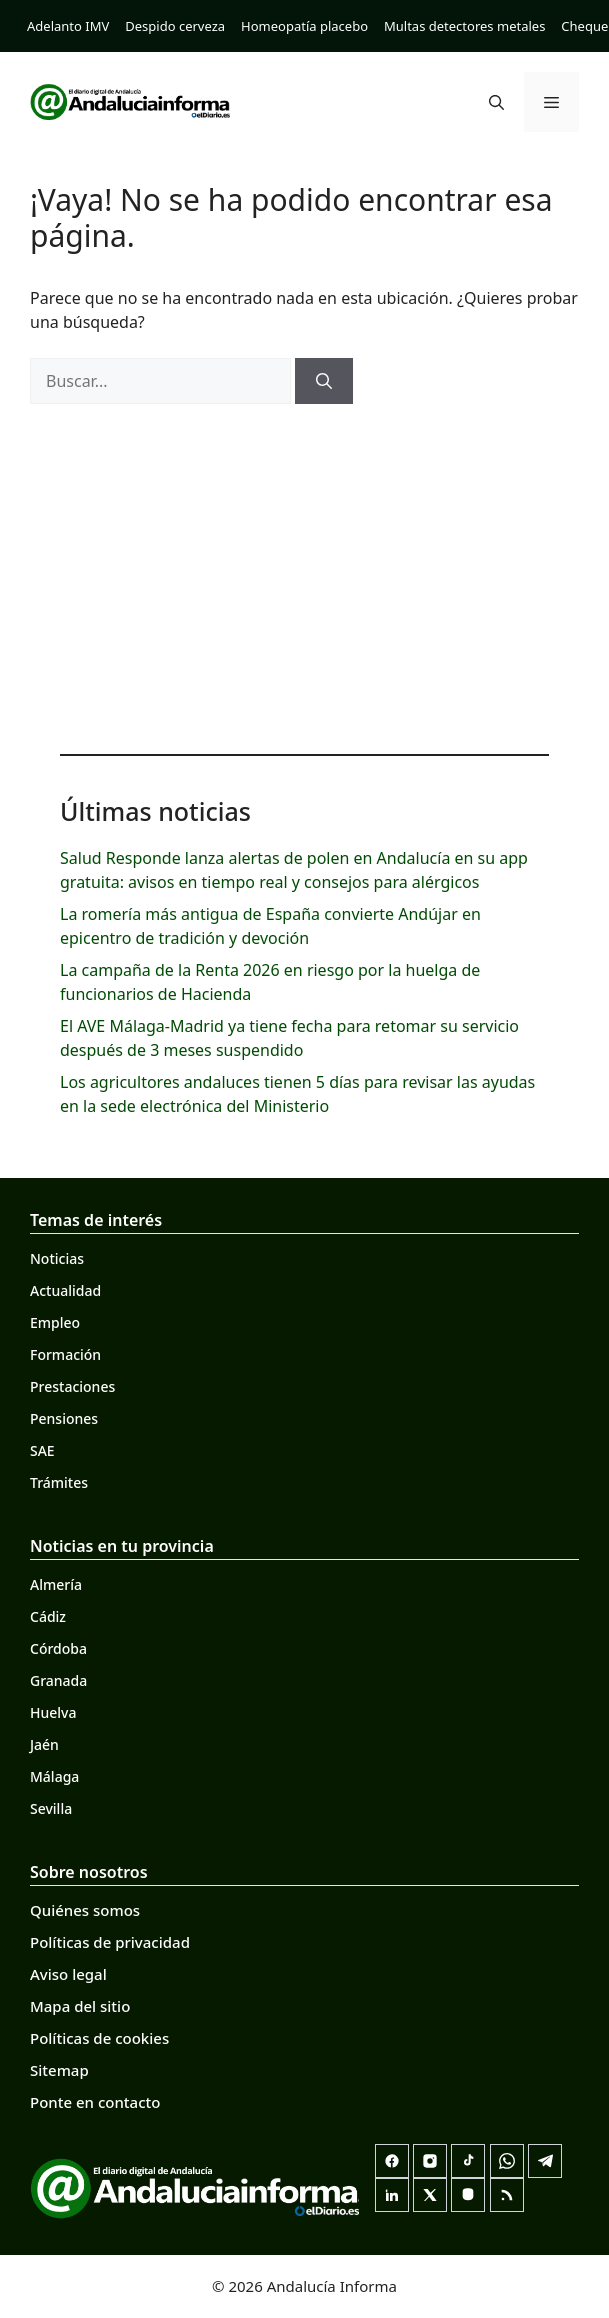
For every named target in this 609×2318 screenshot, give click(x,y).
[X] (430, 2195)
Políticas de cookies (99, 2038)
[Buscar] (324, 381)
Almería (56, 1584)
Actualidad (65, 1290)
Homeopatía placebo (304, 26)
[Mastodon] (468, 2195)
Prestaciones (72, 1386)
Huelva (53, 1712)
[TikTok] (468, 2161)
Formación (65, 1354)
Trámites (59, 1482)
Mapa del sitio (80, 2006)
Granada (58, 1680)
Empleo (55, 1322)
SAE (42, 1450)
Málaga (54, 1776)
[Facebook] (392, 2161)
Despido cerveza (175, 26)
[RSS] (507, 2195)
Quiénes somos (85, 1910)
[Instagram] (430, 2161)
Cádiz (48, 1616)
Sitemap (59, 2070)
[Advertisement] (304, 574)
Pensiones (64, 1418)
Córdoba (58, 1648)
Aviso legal (68, 1974)
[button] (496, 102)
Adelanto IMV (68, 26)
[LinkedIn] (392, 2195)
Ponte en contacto (95, 2102)
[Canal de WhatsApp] (507, 2161)
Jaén (44, 1744)
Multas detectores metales (464, 26)
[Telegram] (545, 2161)
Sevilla (51, 1808)
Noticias (57, 1258)
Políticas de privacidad (110, 1942)
